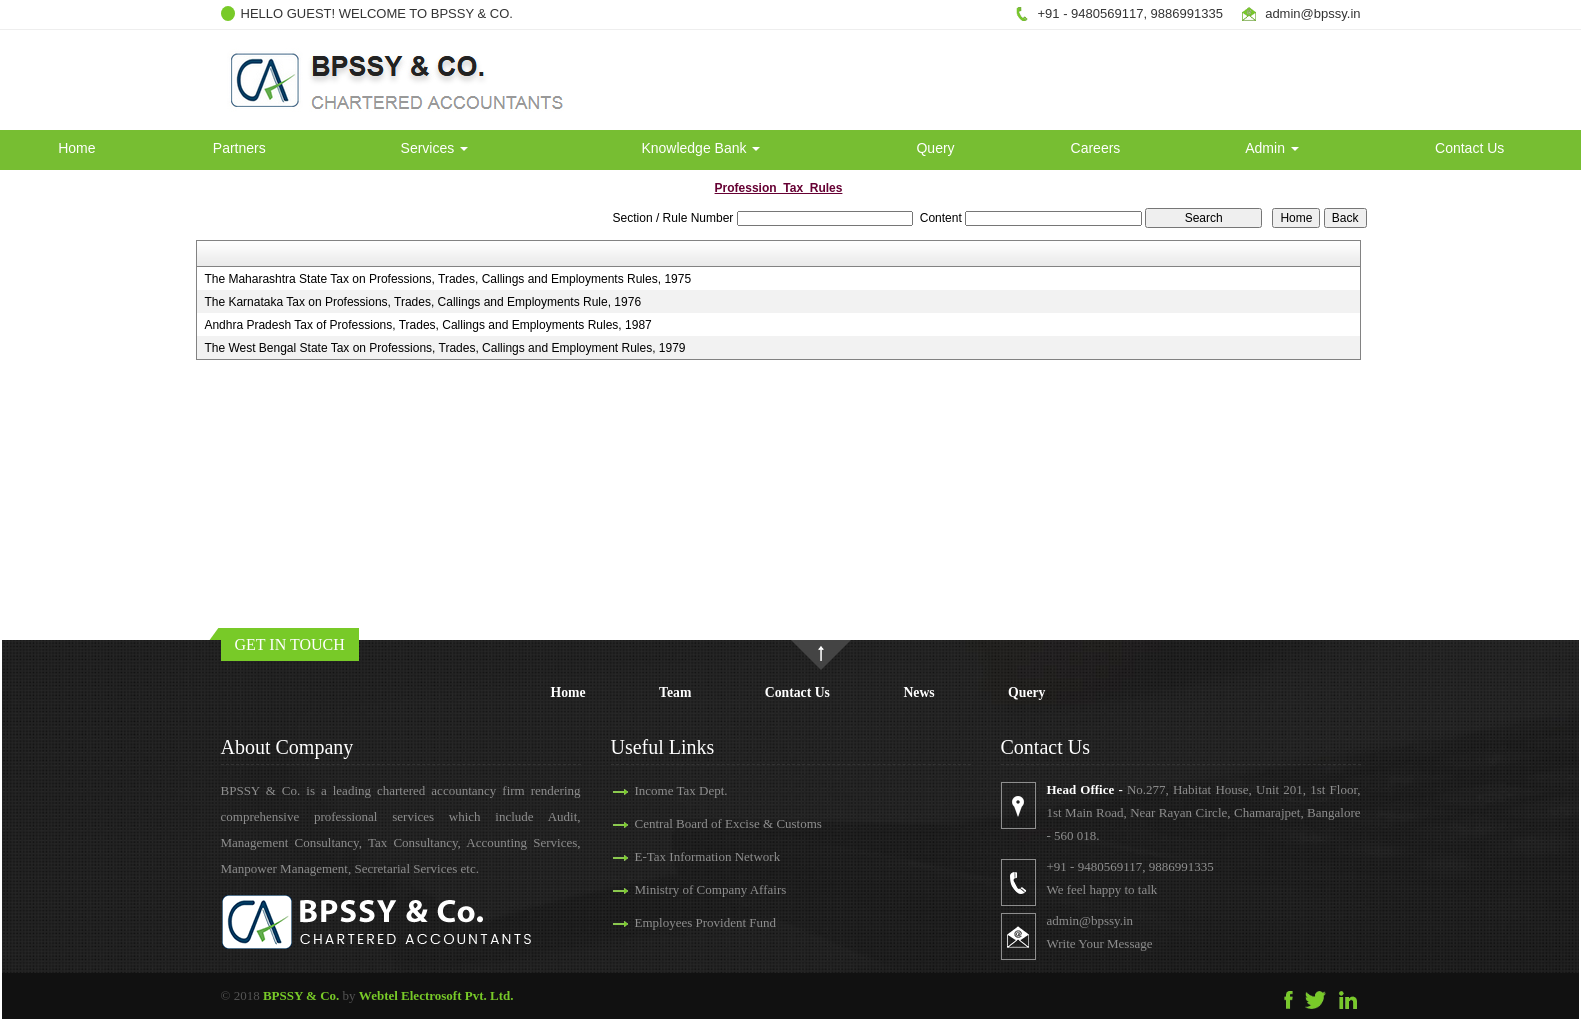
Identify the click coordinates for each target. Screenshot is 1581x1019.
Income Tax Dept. (681, 790)
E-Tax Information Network (708, 856)
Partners (239, 148)
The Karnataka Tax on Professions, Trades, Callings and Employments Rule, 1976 (422, 302)
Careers (1096, 148)
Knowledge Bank (700, 148)
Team (675, 692)
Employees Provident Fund (706, 922)
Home (76, 148)
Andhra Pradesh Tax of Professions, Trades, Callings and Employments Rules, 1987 (427, 325)
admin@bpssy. (1307, 13)
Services (435, 148)
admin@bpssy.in (1090, 920)
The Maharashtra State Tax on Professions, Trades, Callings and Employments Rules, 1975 (447, 279)
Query (935, 148)
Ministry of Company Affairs (711, 889)
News (918, 692)
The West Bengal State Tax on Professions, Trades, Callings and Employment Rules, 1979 (444, 348)
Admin (1272, 148)
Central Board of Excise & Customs (728, 823)
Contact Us (1469, 148)
